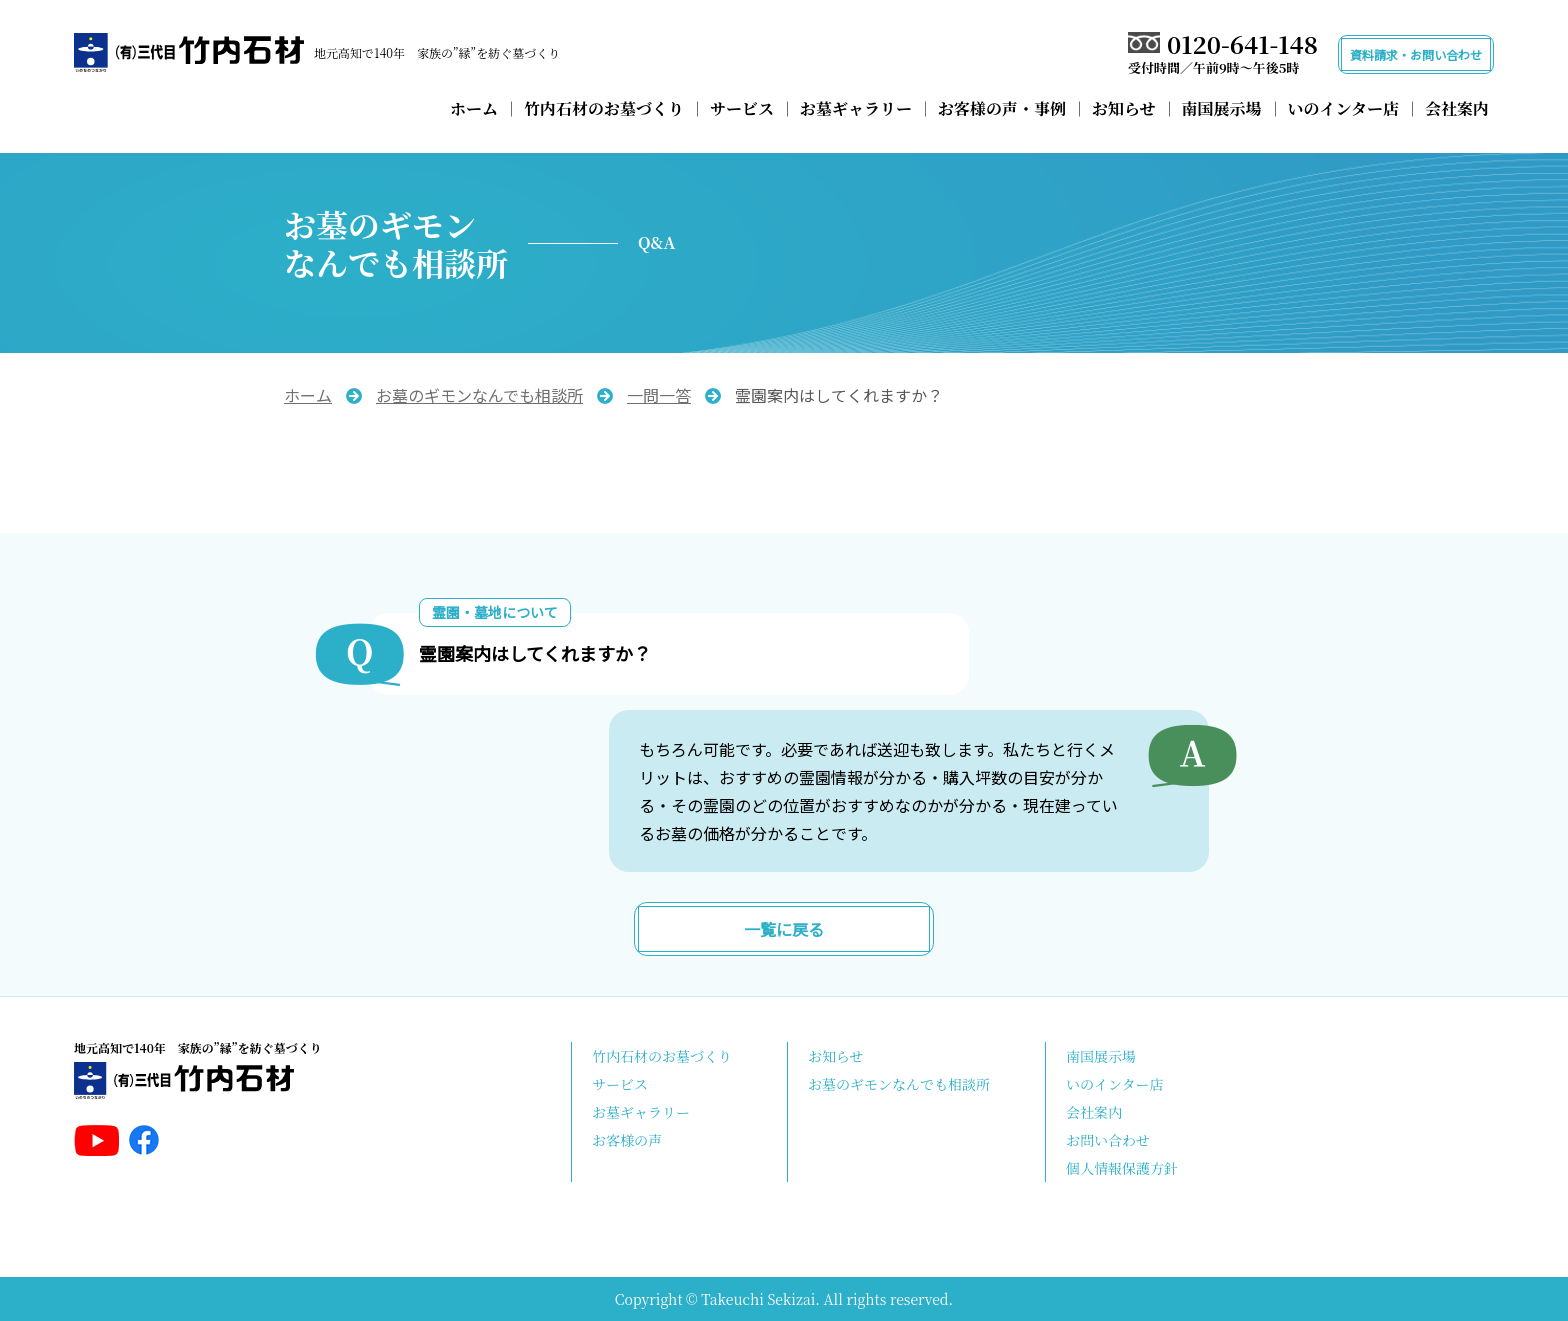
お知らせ (1124, 108)
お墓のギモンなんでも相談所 (899, 1084)
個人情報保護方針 (1122, 1168)
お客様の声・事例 (1002, 108)
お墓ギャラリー (856, 108)
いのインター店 (1343, 108)
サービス (742, 108)
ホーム (474, 108)
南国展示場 (1222, 108)
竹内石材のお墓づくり (604, 108)
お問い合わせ (1108, 1140)
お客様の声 (627, 1140)
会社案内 (1457, 108)
